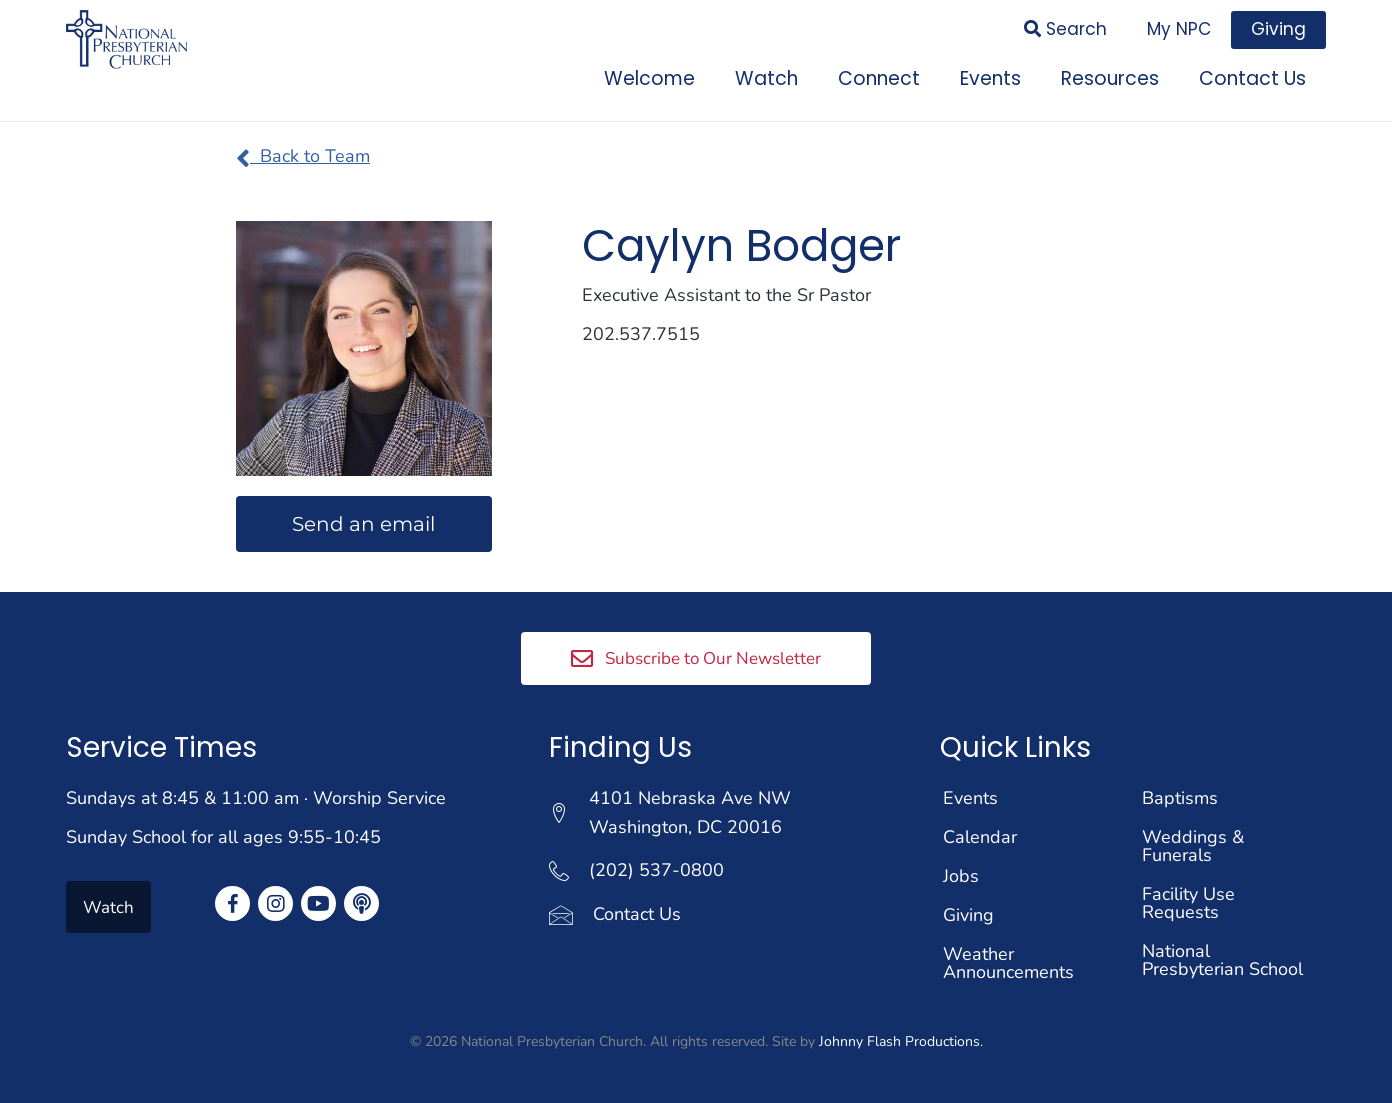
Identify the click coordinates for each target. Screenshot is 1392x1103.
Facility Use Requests (1188, 903)
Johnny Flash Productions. (901, 1041)
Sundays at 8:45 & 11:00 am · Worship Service (256, 798)
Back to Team (303, 156)
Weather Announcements (1008, 963)
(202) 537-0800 (656, 870)
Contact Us (637, 914)
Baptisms (1180, 798)
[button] (696, 658)
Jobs (961, 876)
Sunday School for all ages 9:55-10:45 (223, 837)
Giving (968, 915)
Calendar (980, 837)
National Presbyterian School (1222, 960)
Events (970, 798)
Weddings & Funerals (1193, 846)
